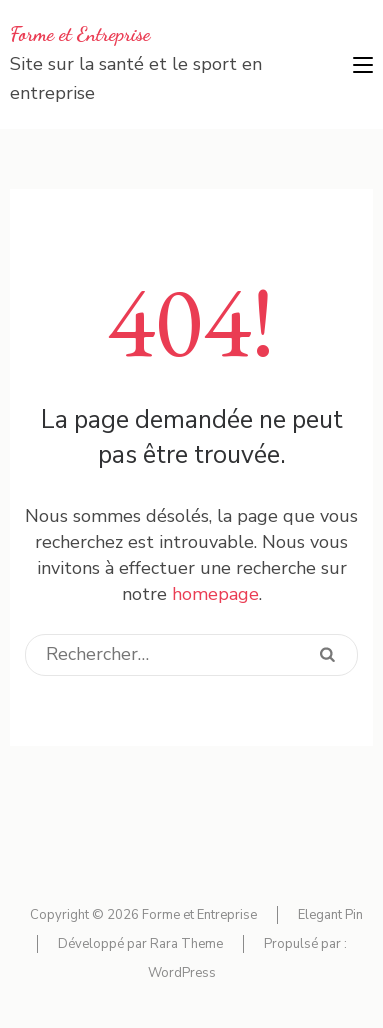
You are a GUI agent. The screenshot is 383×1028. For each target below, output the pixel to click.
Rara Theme (186, 944)
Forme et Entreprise (80, 34)
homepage (215, 594)
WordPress (182, 973)
